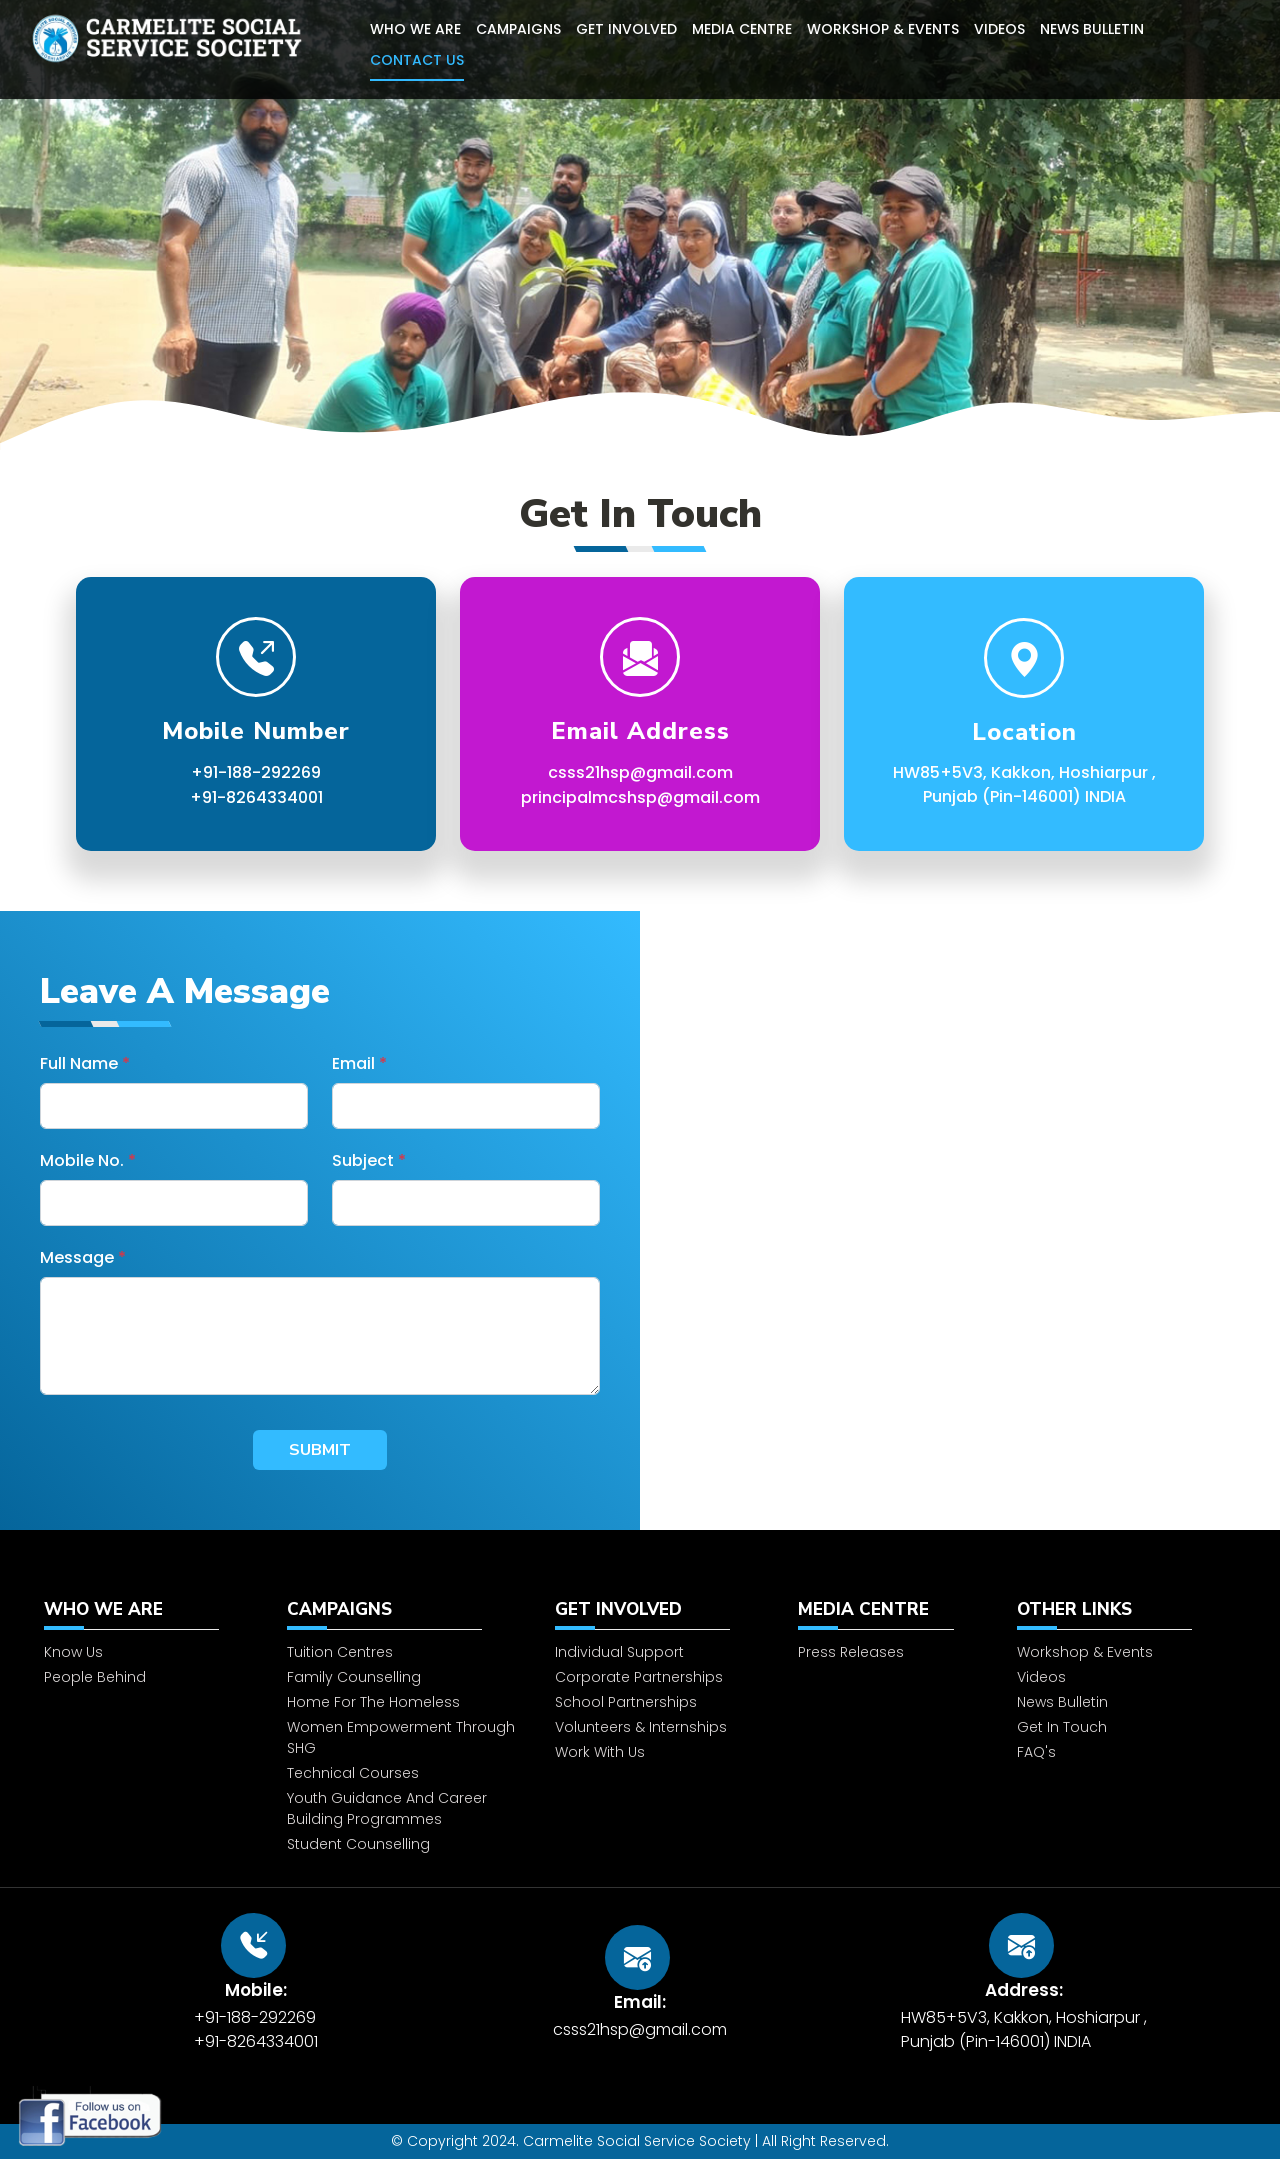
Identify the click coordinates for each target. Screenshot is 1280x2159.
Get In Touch (1062, 1790)
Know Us (73, 1715)
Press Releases (851, 1715)
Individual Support (619, 1715)
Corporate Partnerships (639, 1740)
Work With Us (600, 1815)
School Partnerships (626, 1765)
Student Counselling (358, 1907)
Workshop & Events (883, 29)
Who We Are (415, 29)
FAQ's (1036, 1815)
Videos (999, 29)
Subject (369, 1160)
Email (359, 1063)
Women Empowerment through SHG (401, 1800)
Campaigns (518, 29)
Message (83, 1257)
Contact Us (417, 60)
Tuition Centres (340, 1715)
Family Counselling (354, 1740)
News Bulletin (1092, 29)
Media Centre (742, 29)
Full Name (85, 1063)
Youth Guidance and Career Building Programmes (387, 1871)
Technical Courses (353, 1836)
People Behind (95, 1740)
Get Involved (626, 29)
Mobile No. (88, 1160)
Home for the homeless (373, 1765)
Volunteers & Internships (641, 1790)
